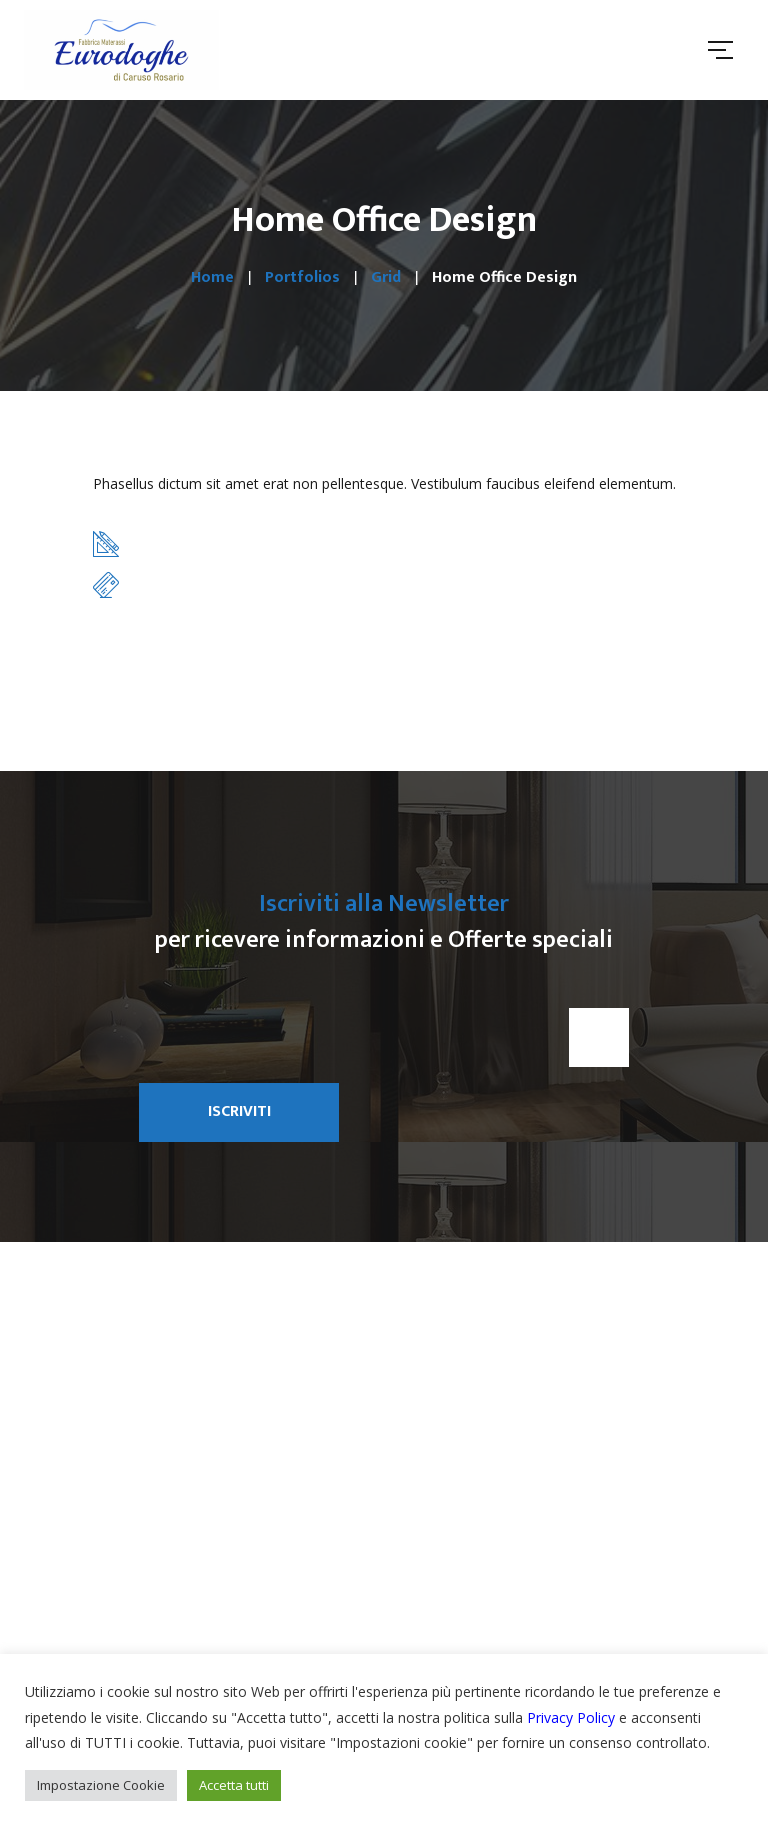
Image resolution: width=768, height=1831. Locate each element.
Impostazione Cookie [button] (101, 1785)
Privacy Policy (571, 1717)
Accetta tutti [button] (234, 1785)
